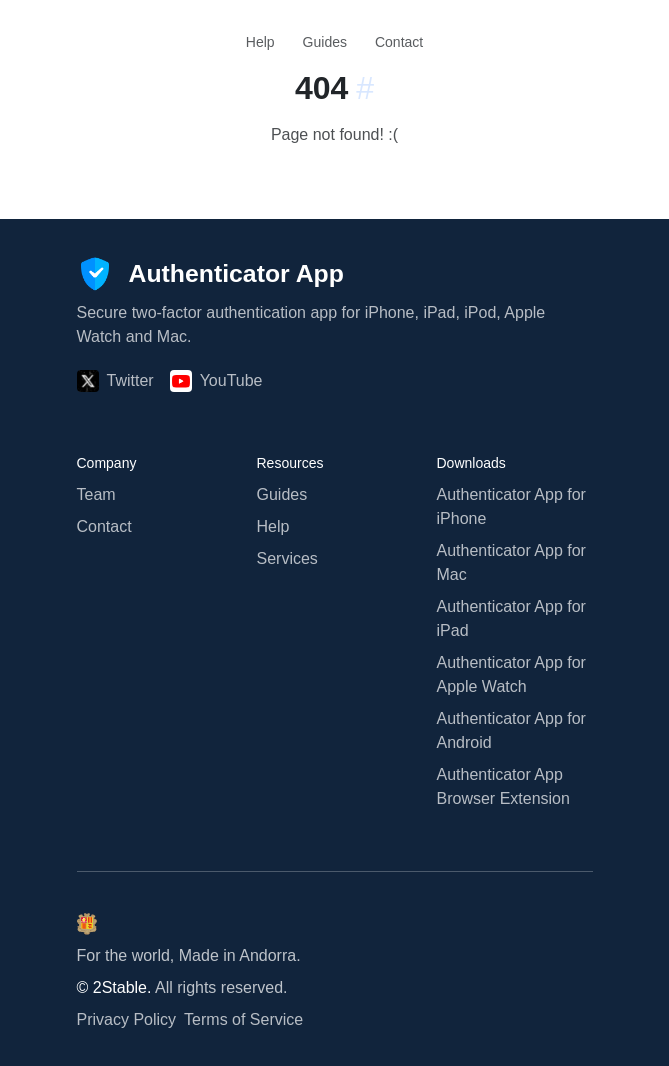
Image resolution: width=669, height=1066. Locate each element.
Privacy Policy (127, 1019)
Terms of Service (243, 1019)
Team (96, 494)
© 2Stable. (114, 987)
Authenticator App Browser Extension (503, 786)
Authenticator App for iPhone (511, 506)
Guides (325, 42)
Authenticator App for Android (511, 730)
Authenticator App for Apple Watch (511, 674)
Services (287, 558)
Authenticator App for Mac (511, 562)
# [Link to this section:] (365, 88)
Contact (399, 42)
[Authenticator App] (210, 273)
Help (260, 42)
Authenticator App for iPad (511, 618)
